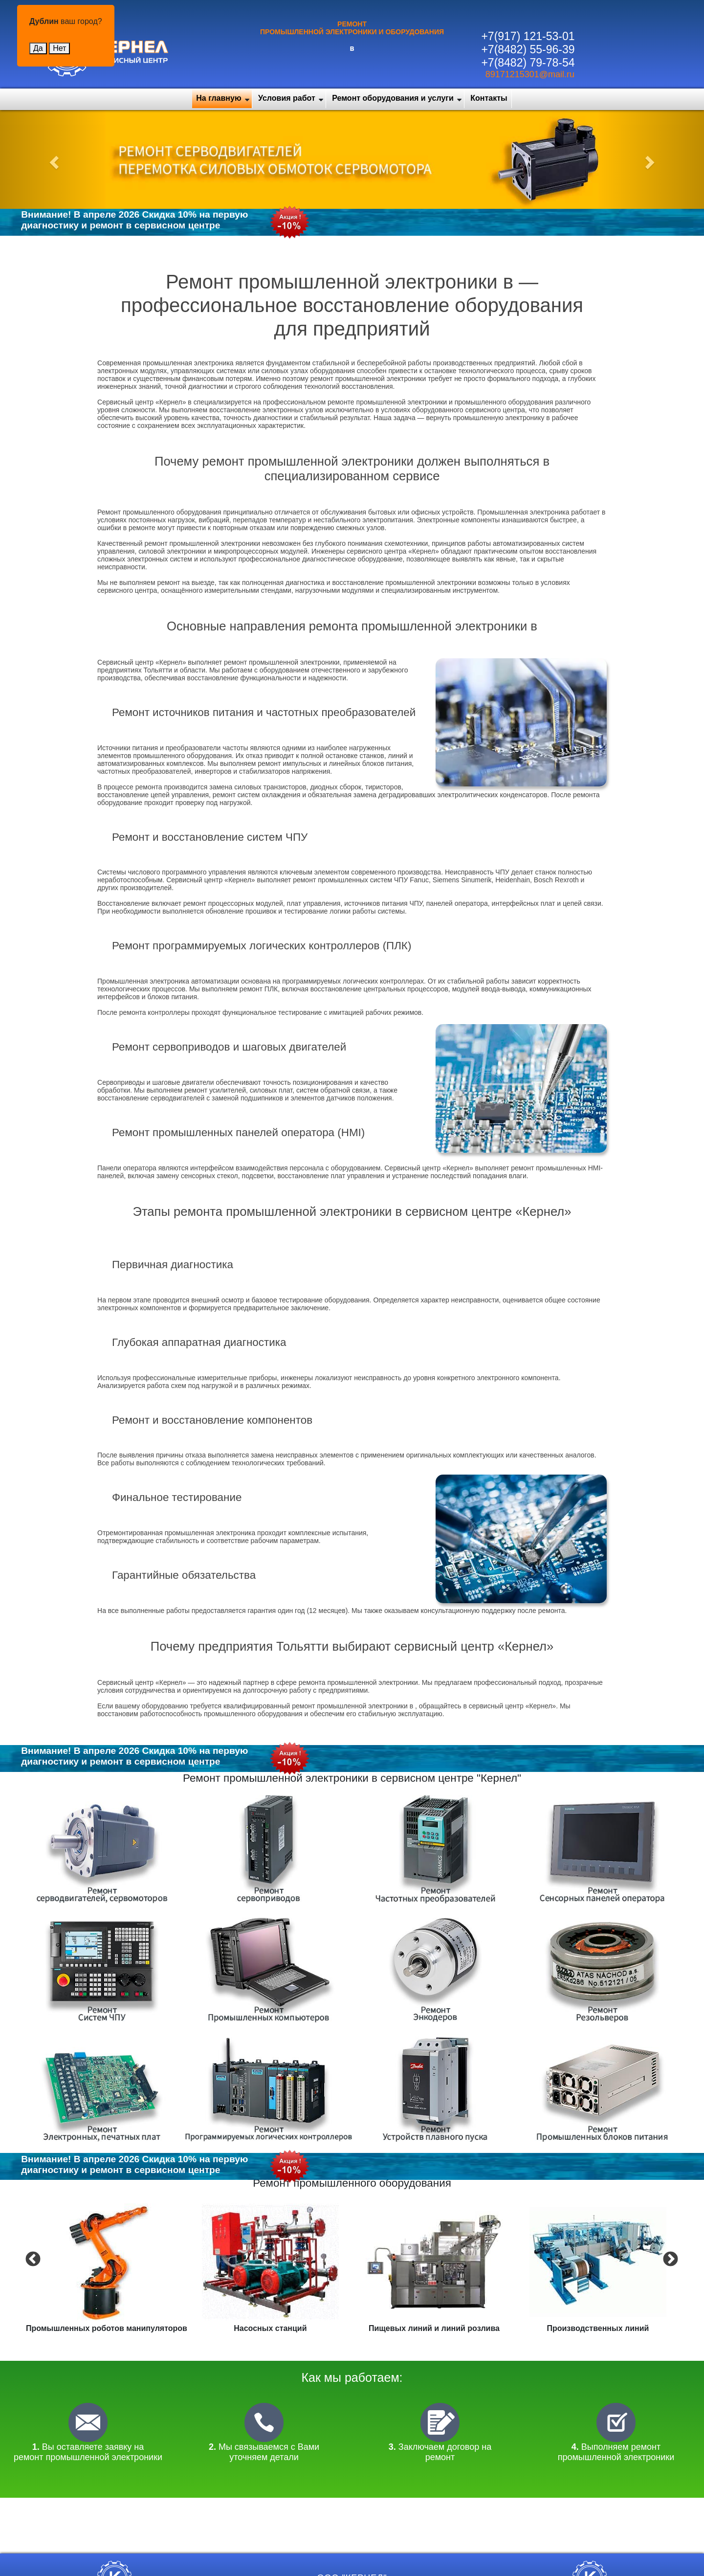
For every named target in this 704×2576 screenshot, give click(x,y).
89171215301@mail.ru (529, 74)
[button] (53, 159)
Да (38, 48)
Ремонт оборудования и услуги (393, 98)
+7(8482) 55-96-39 (527, 49)
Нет (59, 48)
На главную (218, 98)
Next (669, 2258)
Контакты (488, 98)
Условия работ (286, 98)
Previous (31, 2258)
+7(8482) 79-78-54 (527, 62)
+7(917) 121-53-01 (527, 36)
